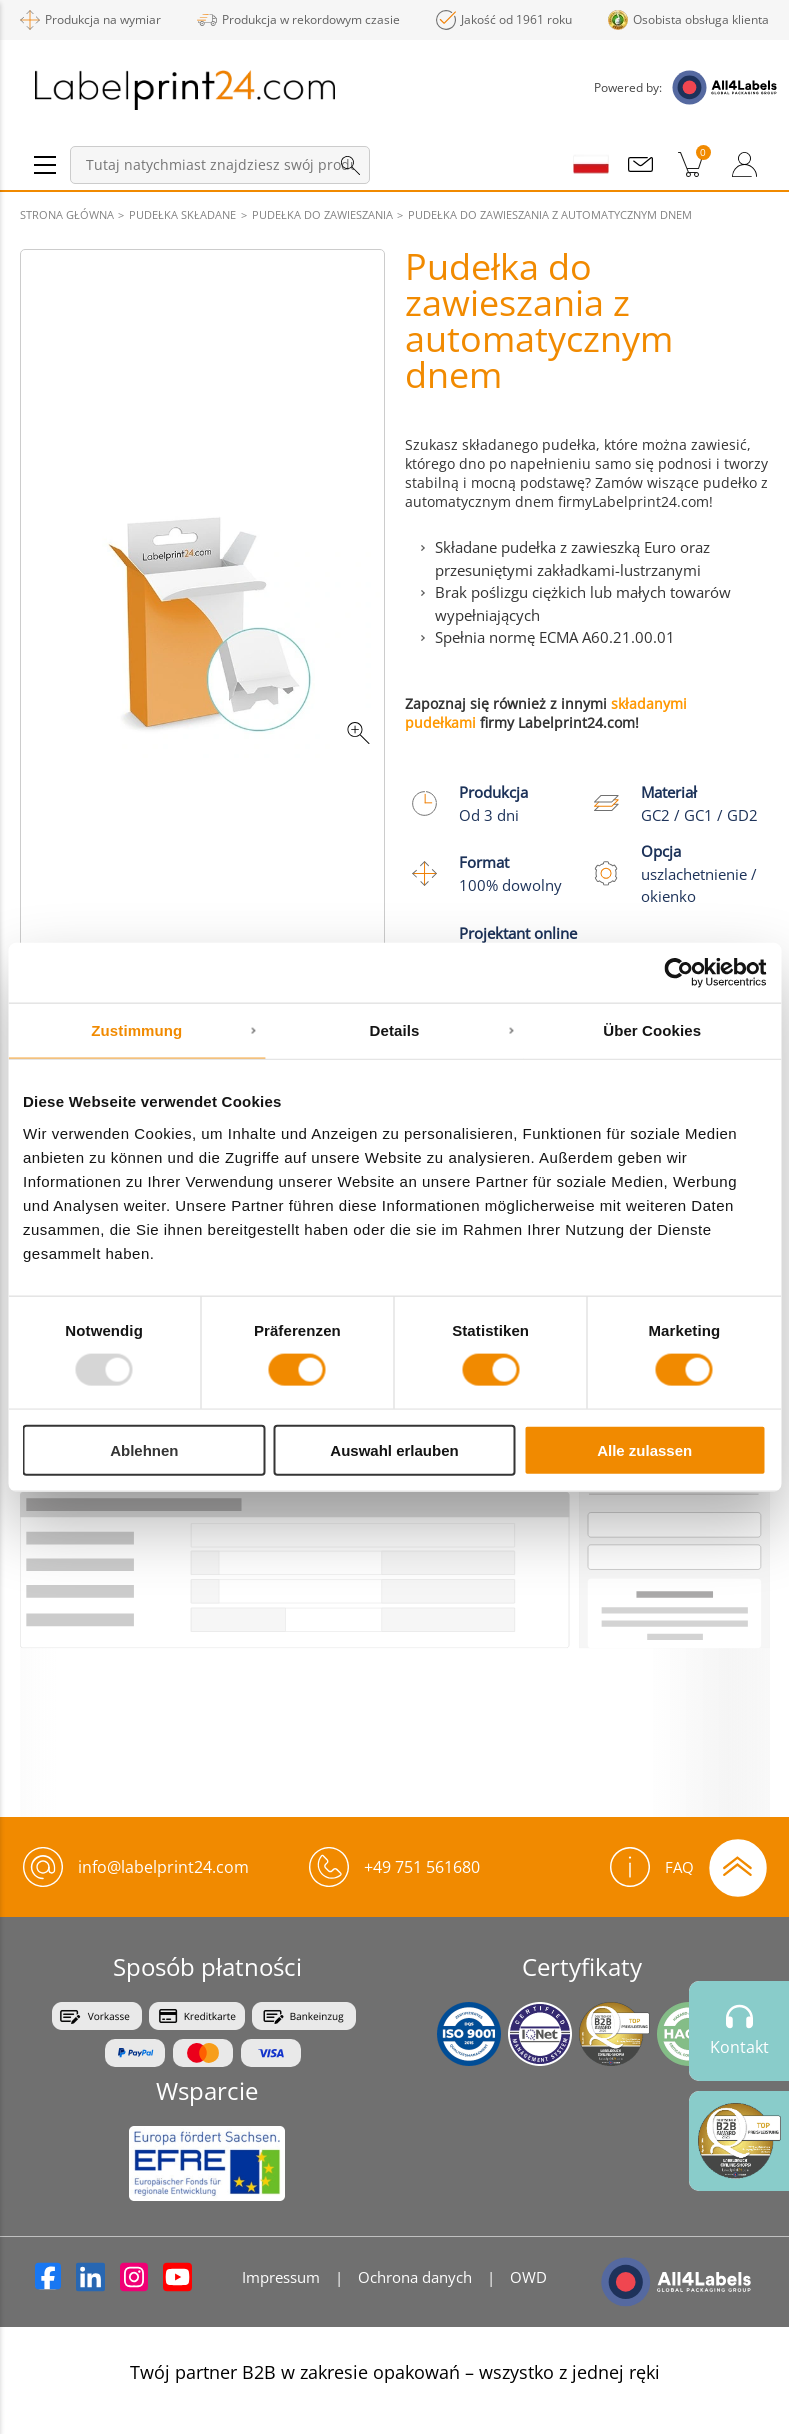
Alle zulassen (644, 1449)
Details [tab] (395, 1030)
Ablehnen (144, 1449)
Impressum (281, 2277)
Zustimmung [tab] (136, 1030)
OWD (528, 2277)
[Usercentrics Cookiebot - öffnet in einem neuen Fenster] (678, 973)
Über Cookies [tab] (652, 1030)
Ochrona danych (415, 2277)
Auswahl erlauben (394, 1449)
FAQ (652, 1867)
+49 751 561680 (422, 1867)
